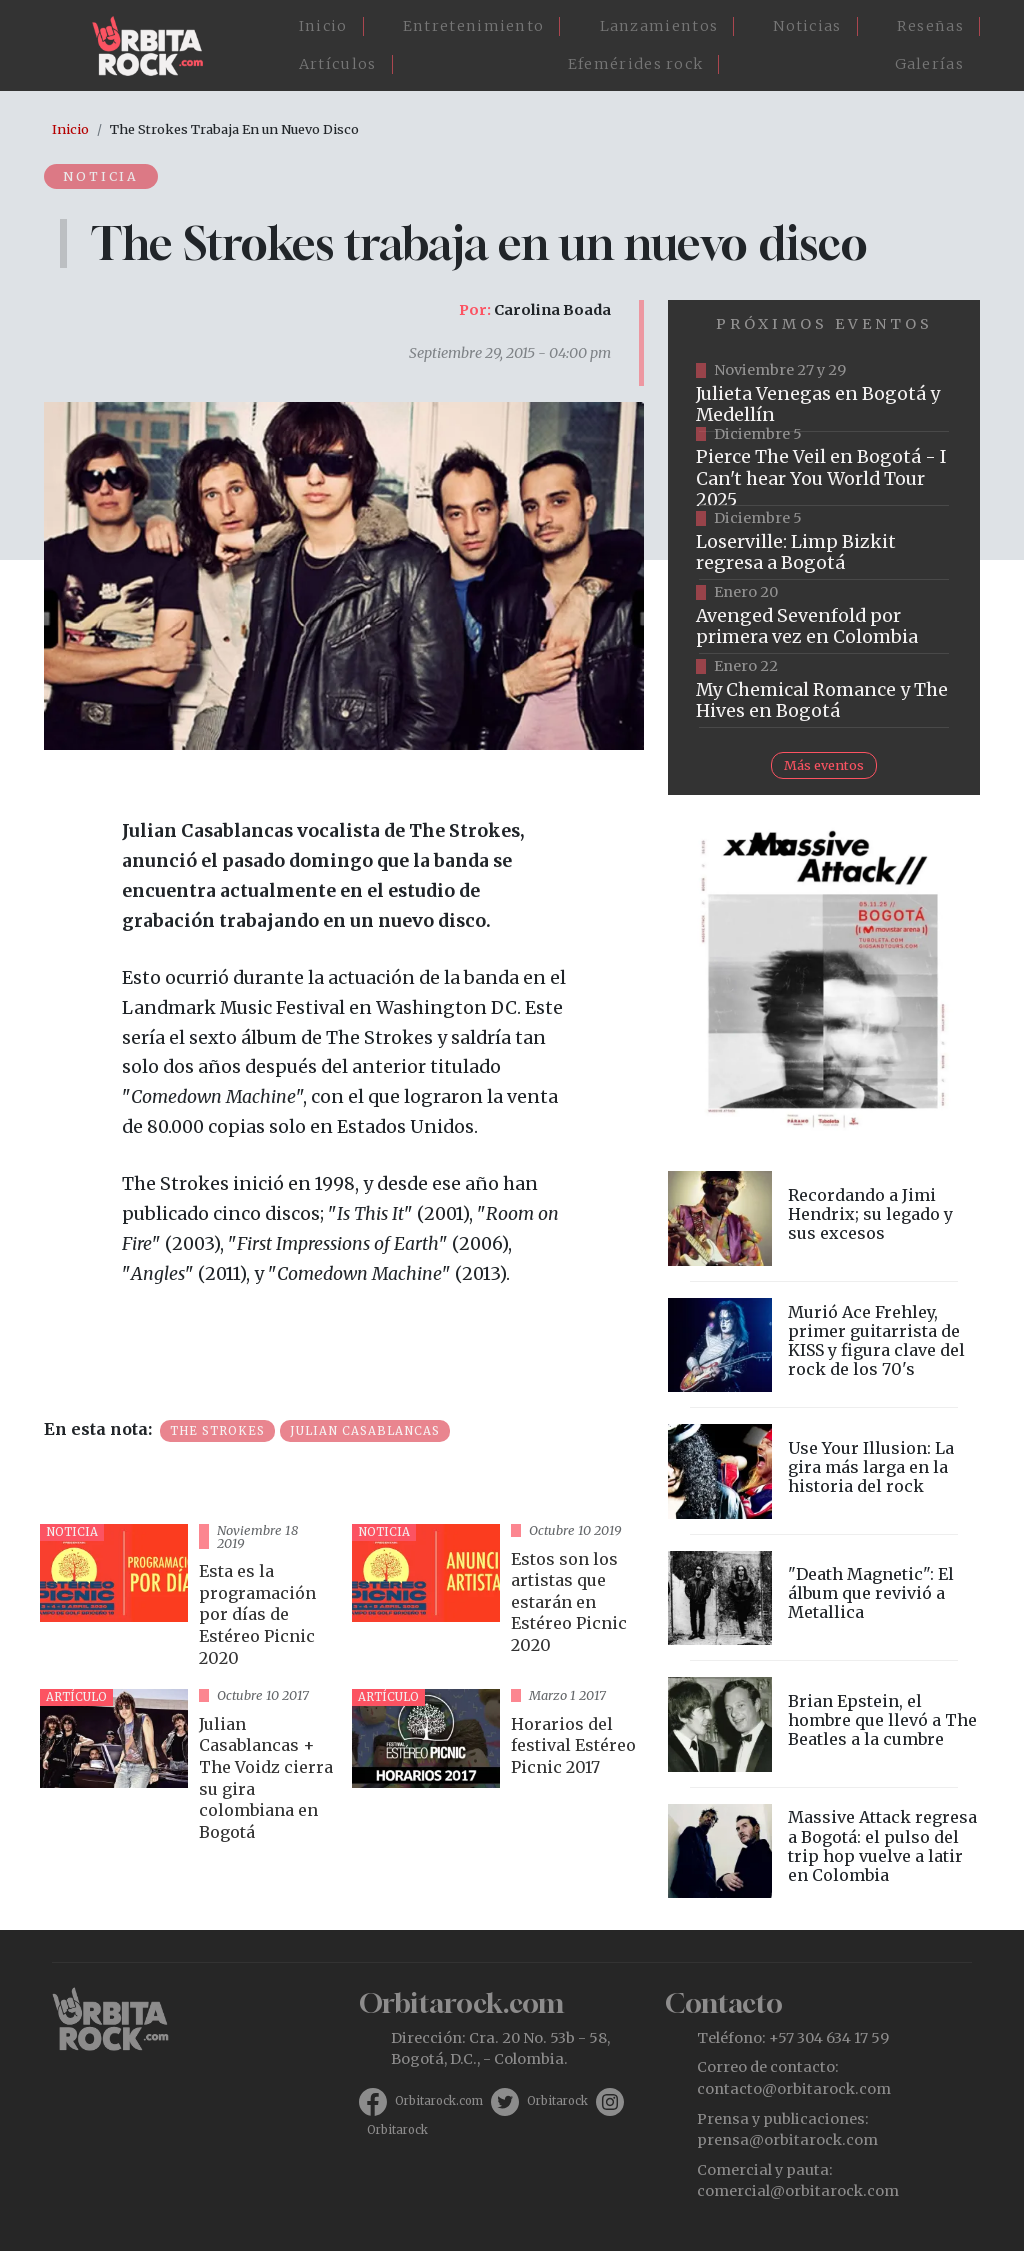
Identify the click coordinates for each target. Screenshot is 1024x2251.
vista (188, 1598)
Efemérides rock (636, 64)
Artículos (338, 64)
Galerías (929, 64)
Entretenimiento (474, 26)
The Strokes (217, 1431)
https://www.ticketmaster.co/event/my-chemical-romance (824, 691)
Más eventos (824, 765)
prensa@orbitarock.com (787, 2140)
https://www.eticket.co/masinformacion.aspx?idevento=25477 (824, 469)
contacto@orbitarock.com (794, 2089)
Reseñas (930, 26)
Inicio (323, 26)
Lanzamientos (659, 26)
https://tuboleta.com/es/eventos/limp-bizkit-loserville (824, 543)
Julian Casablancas (365, 1431)
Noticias (807, 26)
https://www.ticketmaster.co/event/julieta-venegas (824, 395)
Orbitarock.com (439, 2101)
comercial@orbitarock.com (798, 2191)
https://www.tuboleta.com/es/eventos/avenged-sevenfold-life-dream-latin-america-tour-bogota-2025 (824, 617)
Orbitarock (557, 2101)
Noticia (103, 176)
